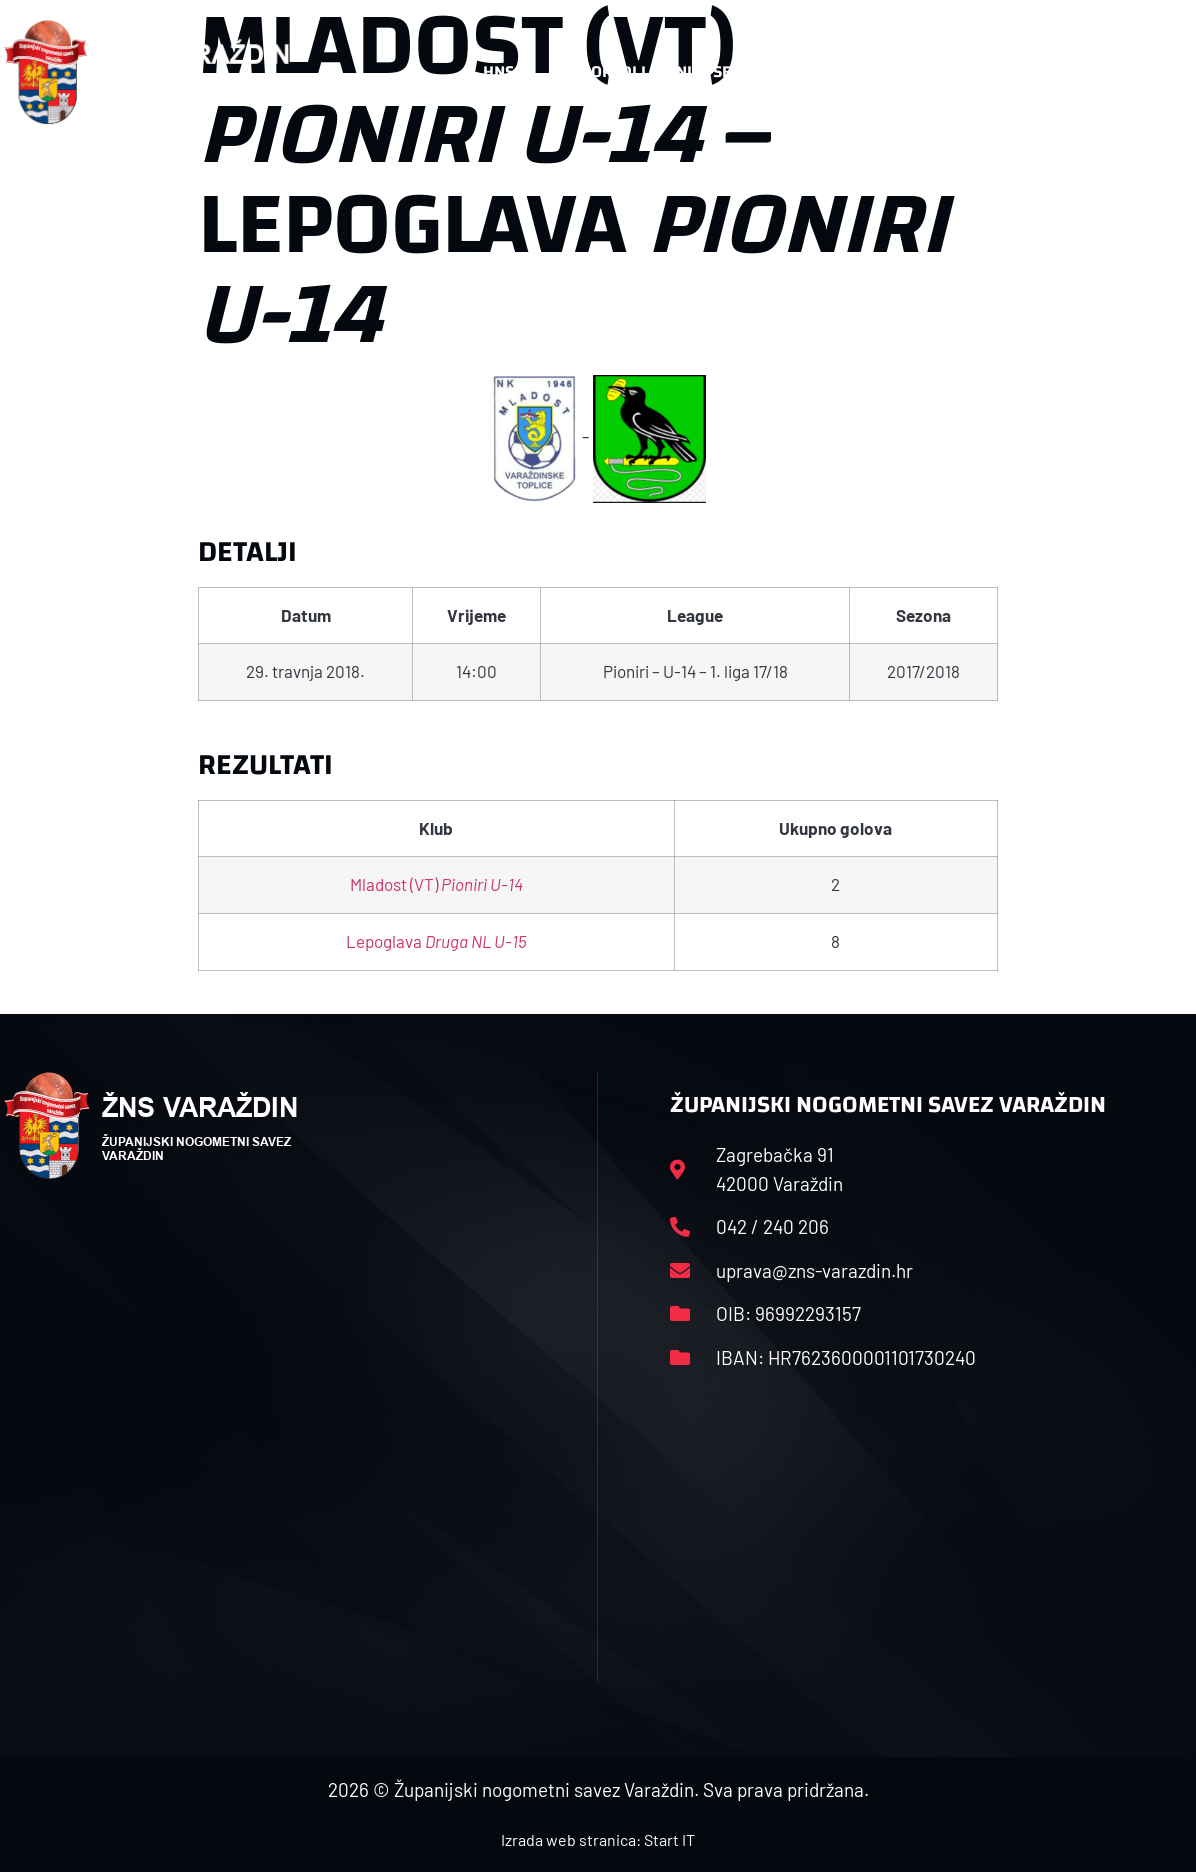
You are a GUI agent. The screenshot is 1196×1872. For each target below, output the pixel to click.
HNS (498, 71)
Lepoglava (436, 941)
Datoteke (857, 72)
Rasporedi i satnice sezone (662, 71)
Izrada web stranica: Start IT (598, 1839)
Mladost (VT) (436, 884)
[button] (1153, 72)
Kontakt (986, 72)
